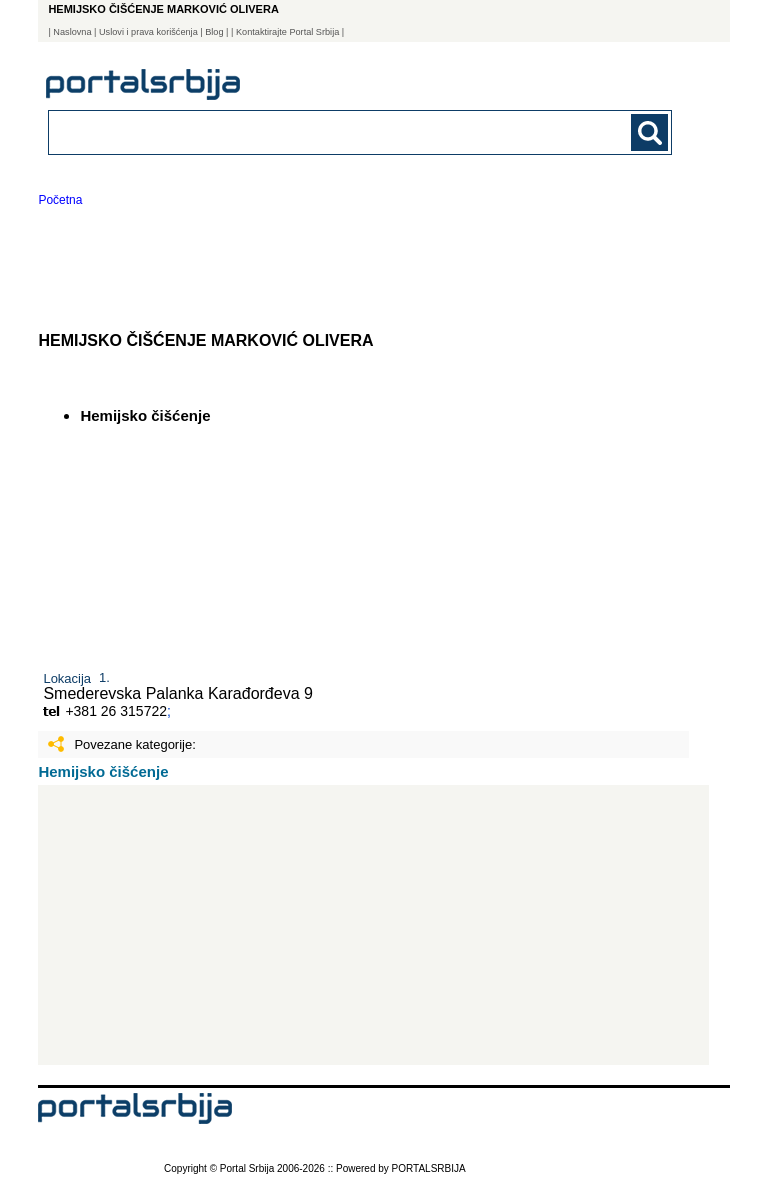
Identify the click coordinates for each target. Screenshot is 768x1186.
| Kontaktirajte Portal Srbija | (287, 32)
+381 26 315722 (116, 711)
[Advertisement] (373, 925)
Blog (214, 32)
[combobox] (300, 131)
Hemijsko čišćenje (103, 771)
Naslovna (72, 32)
